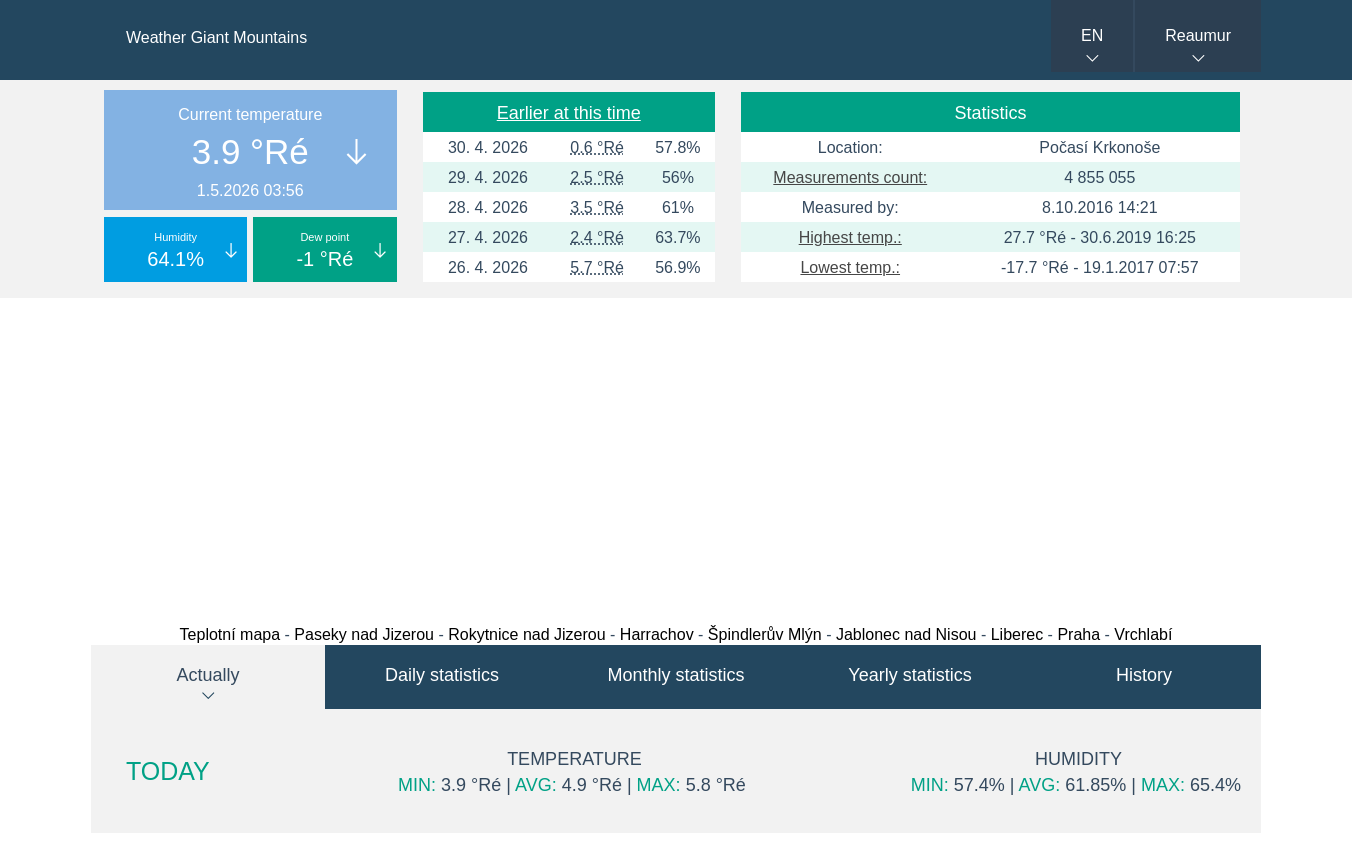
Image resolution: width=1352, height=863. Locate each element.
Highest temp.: (850, 237)
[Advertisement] (676, 456)
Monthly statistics (675, 675)
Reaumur (1198, 35)
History (1144, 675)
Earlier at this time (569, 113)
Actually (207, 675)
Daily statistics (442, 675)
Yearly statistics (909, 675)
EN (1092, 35)
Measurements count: (850, 177)
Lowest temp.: (850, 267)
